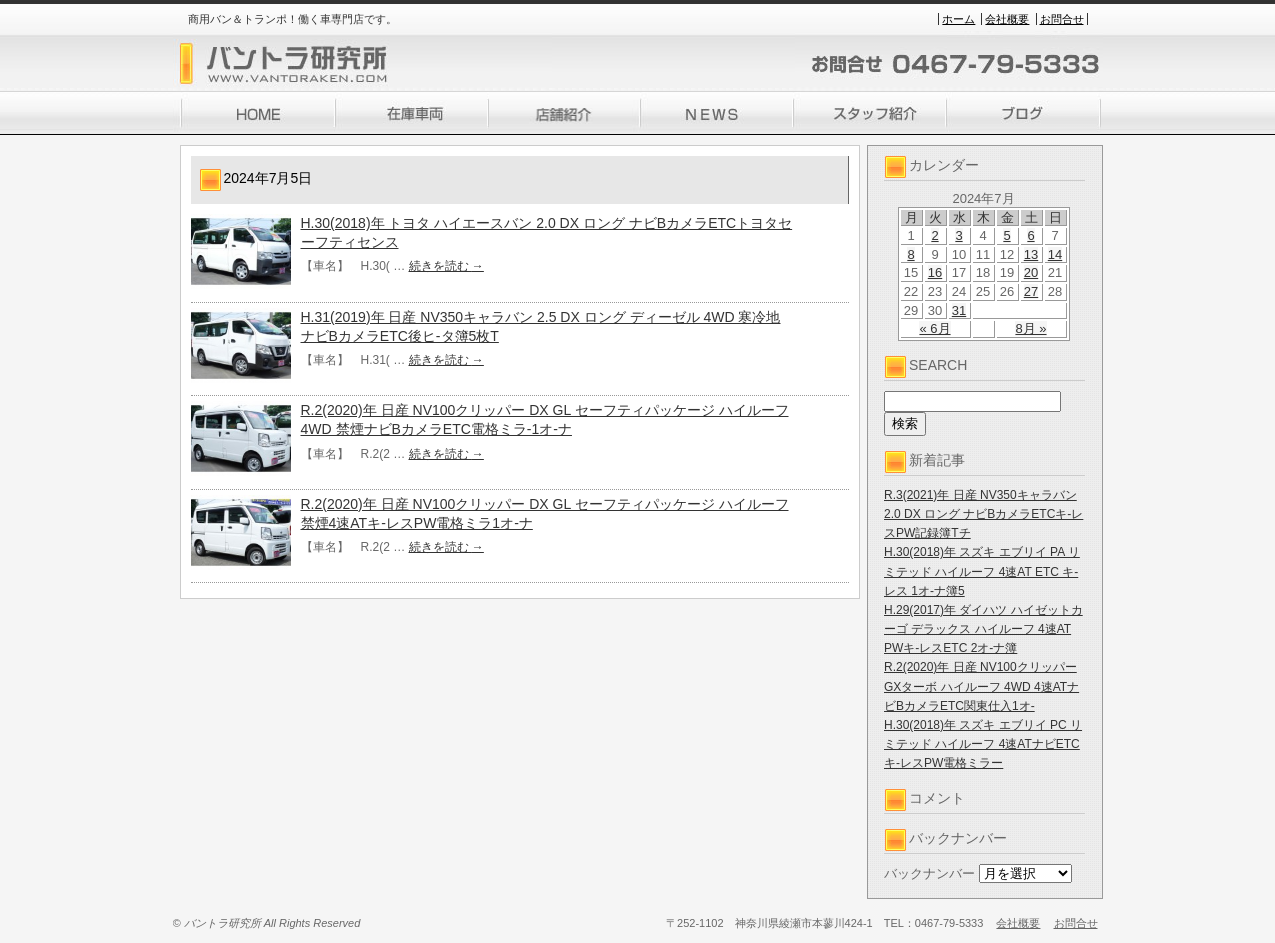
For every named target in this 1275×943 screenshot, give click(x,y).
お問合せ (1062, 19)
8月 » (1030, 328)
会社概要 (1007, 19)
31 (959, 310)
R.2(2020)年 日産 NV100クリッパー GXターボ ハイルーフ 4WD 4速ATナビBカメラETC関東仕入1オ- (981, 686)
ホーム (958, 19)
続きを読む (446, 266)
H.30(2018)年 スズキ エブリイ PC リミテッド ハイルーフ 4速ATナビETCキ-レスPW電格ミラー (983, 744)
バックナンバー (929, 873)
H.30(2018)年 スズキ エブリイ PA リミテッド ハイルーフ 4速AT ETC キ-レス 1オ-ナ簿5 (982, 571)
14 (1055, 254)
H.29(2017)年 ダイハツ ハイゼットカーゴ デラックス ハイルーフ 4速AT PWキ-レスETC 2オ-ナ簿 (983, 629)
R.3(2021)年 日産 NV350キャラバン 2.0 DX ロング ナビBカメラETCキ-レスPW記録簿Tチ (983, 514)
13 (1031, 254)
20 (1031, 272)
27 (1031, 291)
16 (935, 272)
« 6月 (934, 328)
